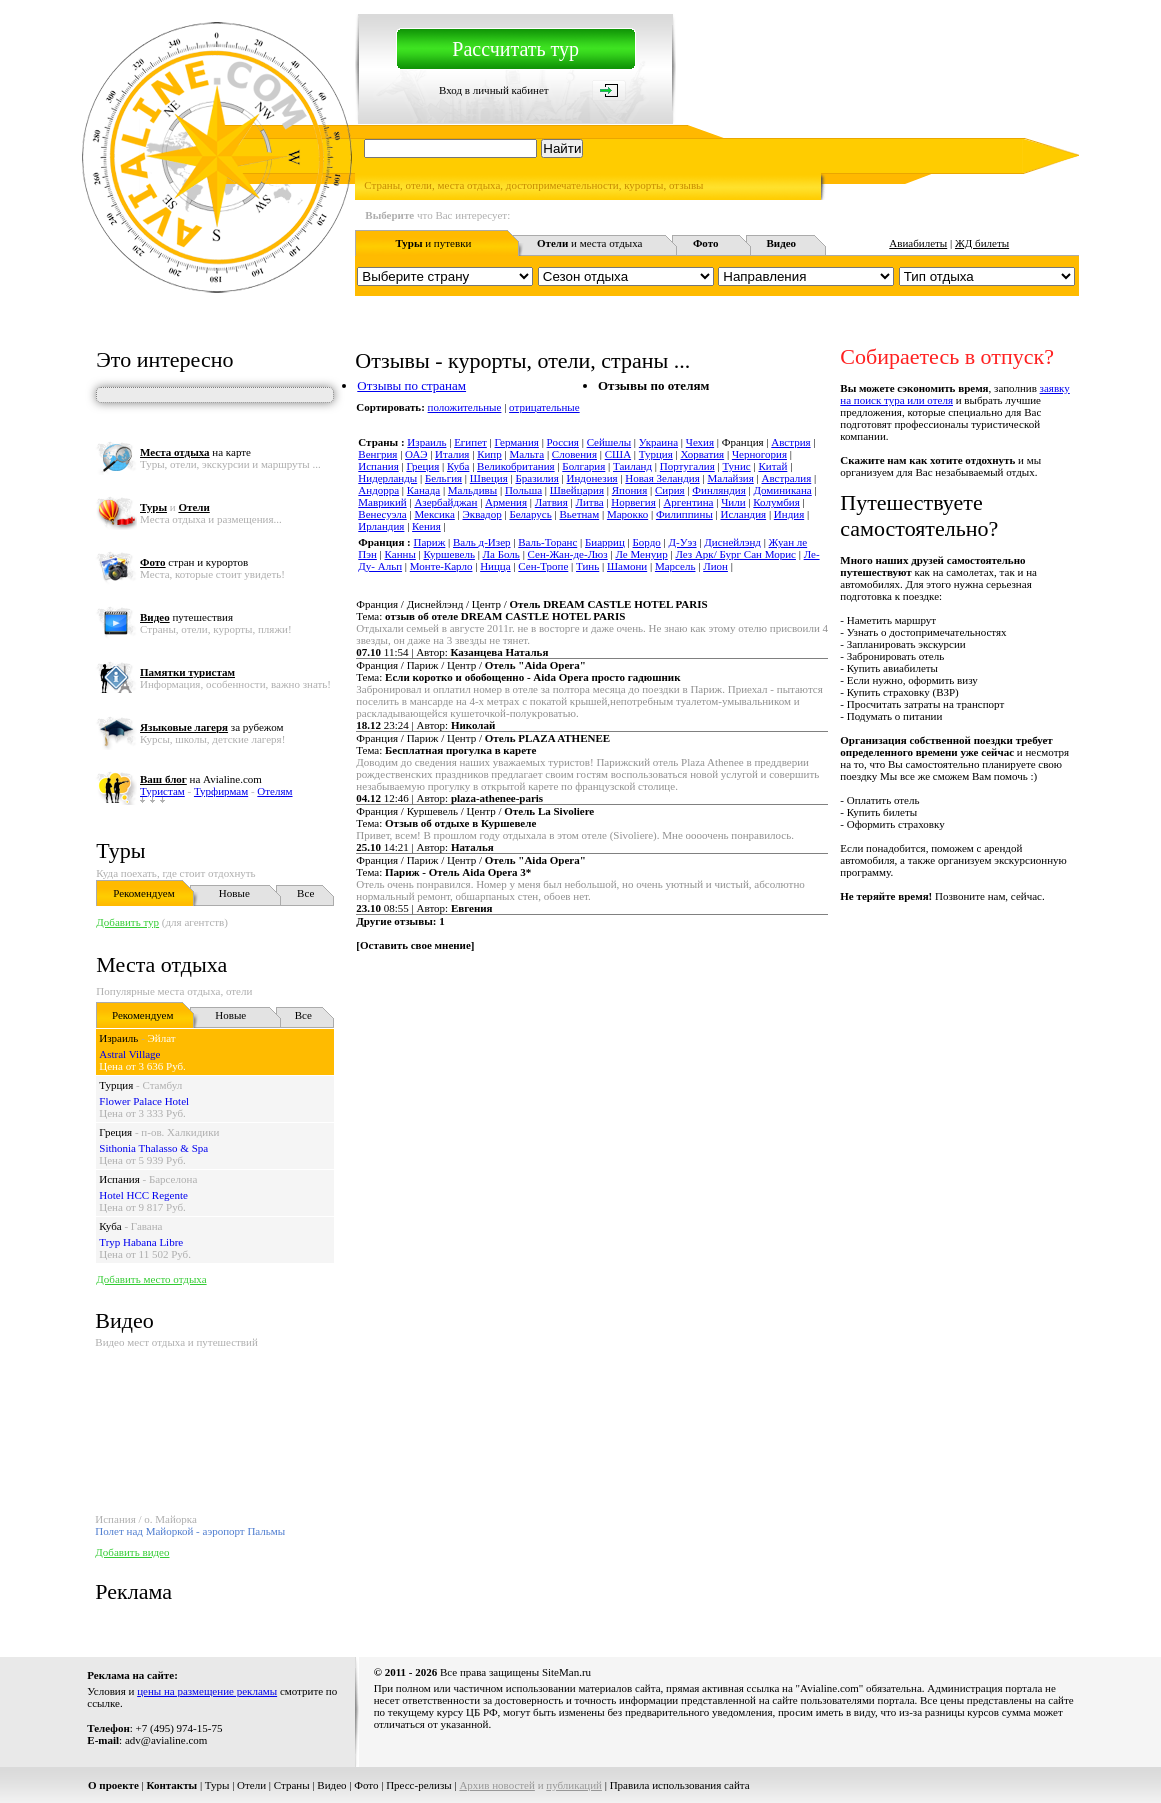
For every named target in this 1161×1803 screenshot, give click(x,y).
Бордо (647, 542)
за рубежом (211, 727)
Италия (452, 454)
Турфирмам (221, 791)
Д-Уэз (683, 542)
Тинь (587, 566)
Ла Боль (501, 554)
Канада (423, 490)
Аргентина (688, 502)
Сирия (670, 490)
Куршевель (449, 554)
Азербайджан (445, 502)
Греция (115, 1132)
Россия (563, 442)
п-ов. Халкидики (180, 1132)
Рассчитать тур (515, 49)
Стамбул (162, 1085)
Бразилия (536, 478)
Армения (506, 502)
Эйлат (162, 1038)
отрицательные (544, 407)
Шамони (627, 566)
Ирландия (381, 526)
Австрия (790, 442)
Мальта (526, 454)
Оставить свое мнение (415, 945)
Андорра (378, 490)
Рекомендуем (143, 893)
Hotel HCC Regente (143, 1195)
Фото (366, 1785)
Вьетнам (579, 514)
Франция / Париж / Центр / (471, 665)
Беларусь (530, 514)
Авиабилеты (918, 243)
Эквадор (482, 514)
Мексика (434, 514)
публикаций (574, 1785)
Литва (589, 502)
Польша (523, 490)
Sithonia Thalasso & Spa (153, 1148)
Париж (430, 542)
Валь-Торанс (547, 542)
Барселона (173, 1179)
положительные (465, 407)
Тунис (736, 466)
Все (305, 893)
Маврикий (382, 502)
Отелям (274, 791)
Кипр (489, 454)
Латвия (551, 502)
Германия (517, 442)
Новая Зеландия (662, 478)
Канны (400, 554)
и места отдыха (590, 243)
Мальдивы (472, 490)
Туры (120, 850)
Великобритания (516, 466)
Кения (426, 526)
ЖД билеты (982, 243)
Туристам (162, 791)
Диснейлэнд (732, 542)
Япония (630, 490)
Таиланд (632, 466)
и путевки (433, 243)
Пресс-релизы (419, 1785)
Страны (292, 1785)
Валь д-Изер (482, 542)
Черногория (759, 454)
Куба (110, 1226)
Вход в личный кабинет (494, 90)
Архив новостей (497, 1785)
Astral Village (129, 1054)
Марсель (675, 566)
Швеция (489, 478)
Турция (116, 1085)
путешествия (186, 617)
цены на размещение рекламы (207, 1691)
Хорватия (703, 454)
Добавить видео (132, 1552)
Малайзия (730, 478)
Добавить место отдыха (151, 1279)
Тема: (490, 616)
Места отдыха (161, 964)
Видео (331, 1785)
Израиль (118, 1038)
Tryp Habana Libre (141, 1242)
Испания (119, 1179)
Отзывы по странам (411, 385)
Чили (733, 502)
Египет (470, 442)
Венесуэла (382, 514)
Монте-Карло (441, 566)
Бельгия (443, 478)
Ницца (495, 566)
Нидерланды (387, 478)
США (618, 454)
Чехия (700, 442)
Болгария (583, 466)
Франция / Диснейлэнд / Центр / (531, 604)
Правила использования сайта (680, 1785)
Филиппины (684, 514)
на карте (195, 452)
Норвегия (633, 502)
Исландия (743, 514)
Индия (789, 514)
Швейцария (577, 490)
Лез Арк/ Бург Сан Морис (735, 554)
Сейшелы (609, 442)
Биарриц (605, 542)
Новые (234, 893)
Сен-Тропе (543, 566)
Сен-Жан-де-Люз (568, 554)
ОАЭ (416, 454)
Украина (658, 442)
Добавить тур (127, 922)
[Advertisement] (715, 1019)
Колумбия (776, 502)
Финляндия (718, 490)
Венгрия (377, 454)
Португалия (687, 466)
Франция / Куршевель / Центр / (475, 811)
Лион (715, 566)
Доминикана (782, 490)
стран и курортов (194, 562)
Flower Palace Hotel (144, 1101)
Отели (251, 1785)
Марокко (627, 514)
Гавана (147, 1226)
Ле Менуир (641, 554)
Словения (574, 454)
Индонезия (592, 478)
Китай (772, 466)
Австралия (786, 478)
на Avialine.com (201, 779)
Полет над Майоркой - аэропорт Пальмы (190, 1531)
